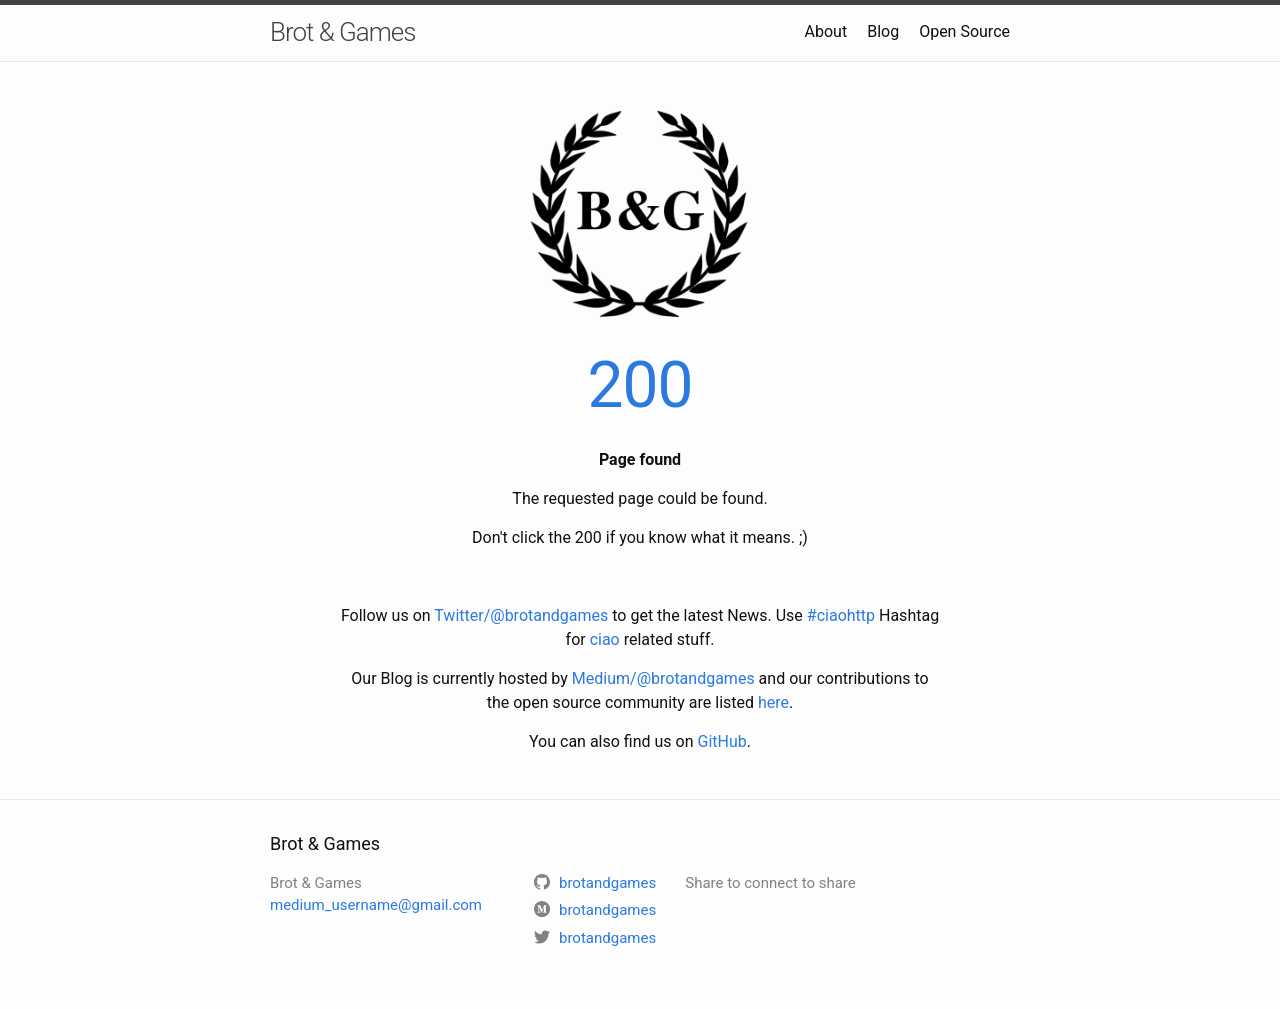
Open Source (964, 31)
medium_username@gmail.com (376, 905)
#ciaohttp (841, 615)
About (826, 31)
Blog (883, 31)
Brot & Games (342, 32)
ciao (605, 639)
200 (640, 385)
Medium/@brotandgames (663, 678)
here (773, 702)
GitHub (722, 741)
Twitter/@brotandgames (521, 615)
